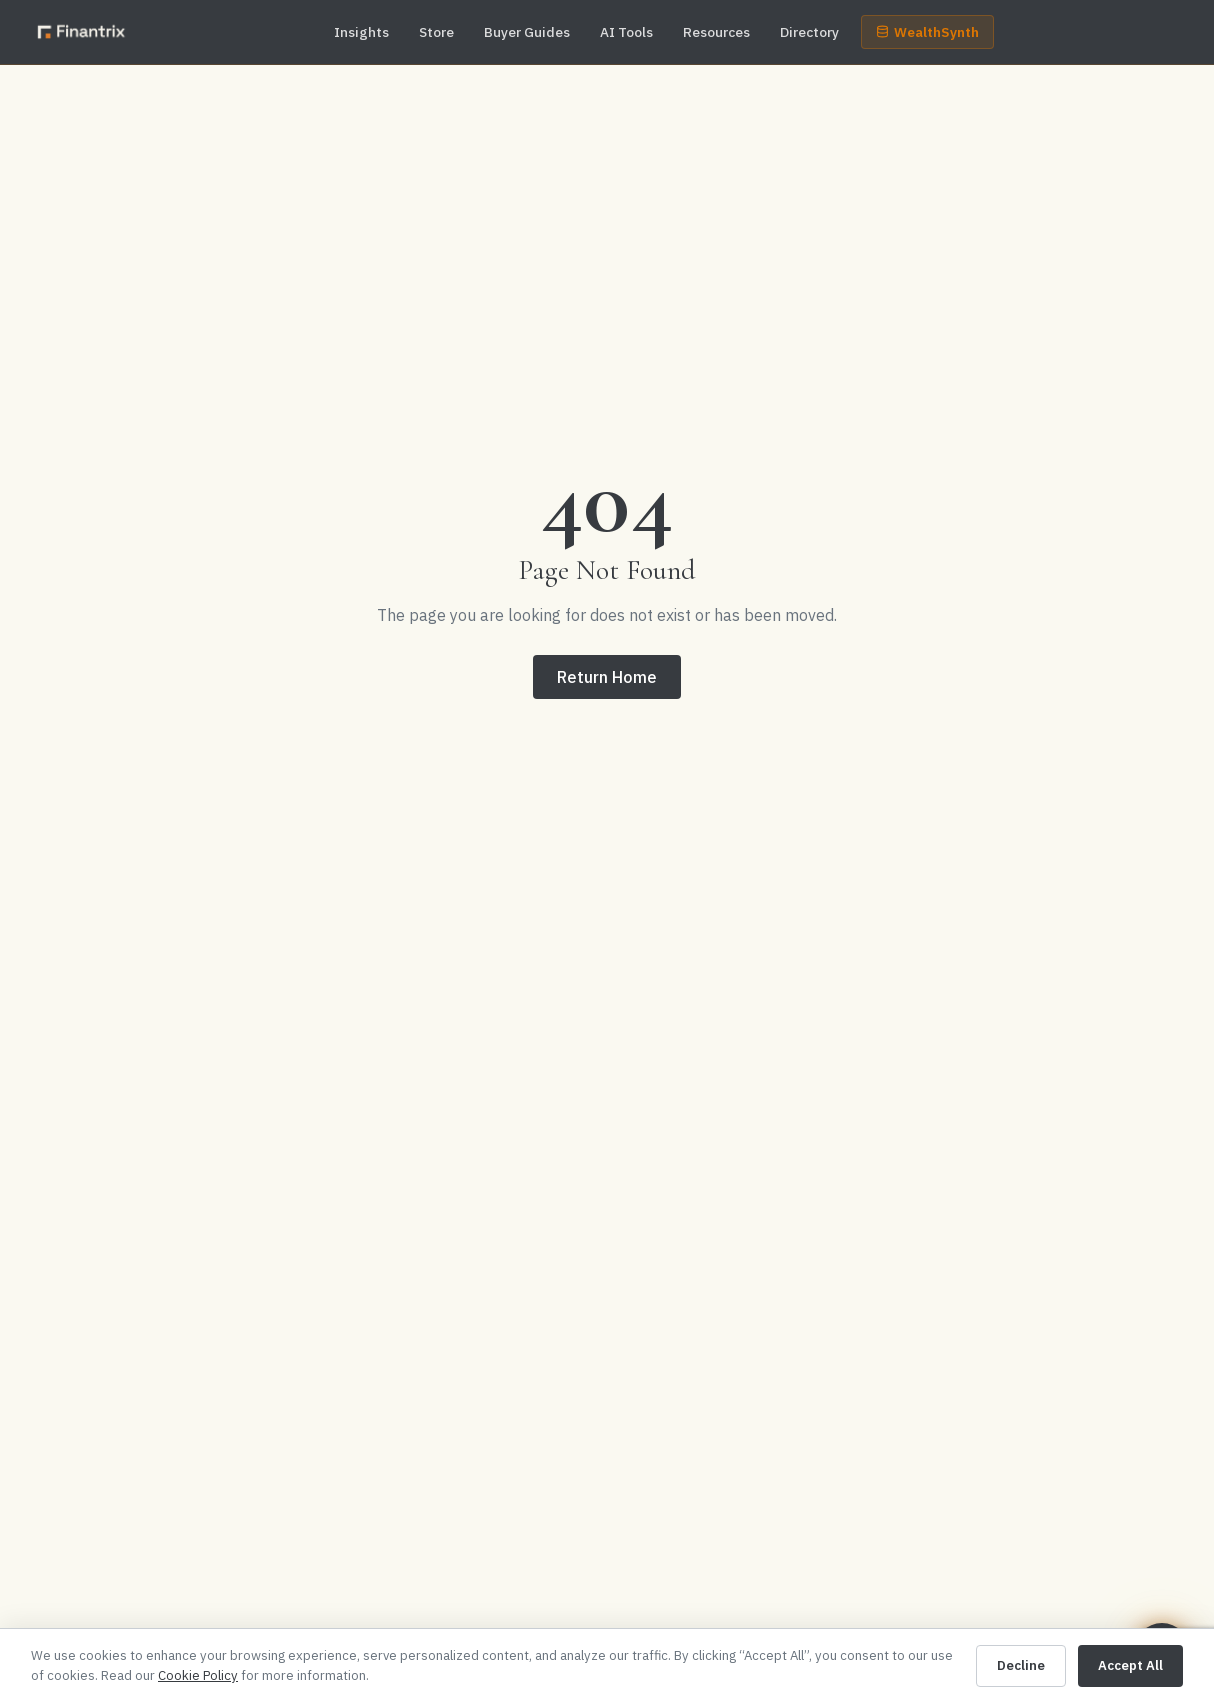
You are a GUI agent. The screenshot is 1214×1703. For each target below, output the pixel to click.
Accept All (1130, 1665)
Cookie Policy (198, 1675)
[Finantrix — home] (81, 32)
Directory (809, 32)
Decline (1021, 1665)
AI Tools (626, 32)
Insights (361, 32)
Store (436, 32)
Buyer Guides (527, 32)
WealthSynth (927, 32)
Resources (716, 32)
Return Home (607, 677)
